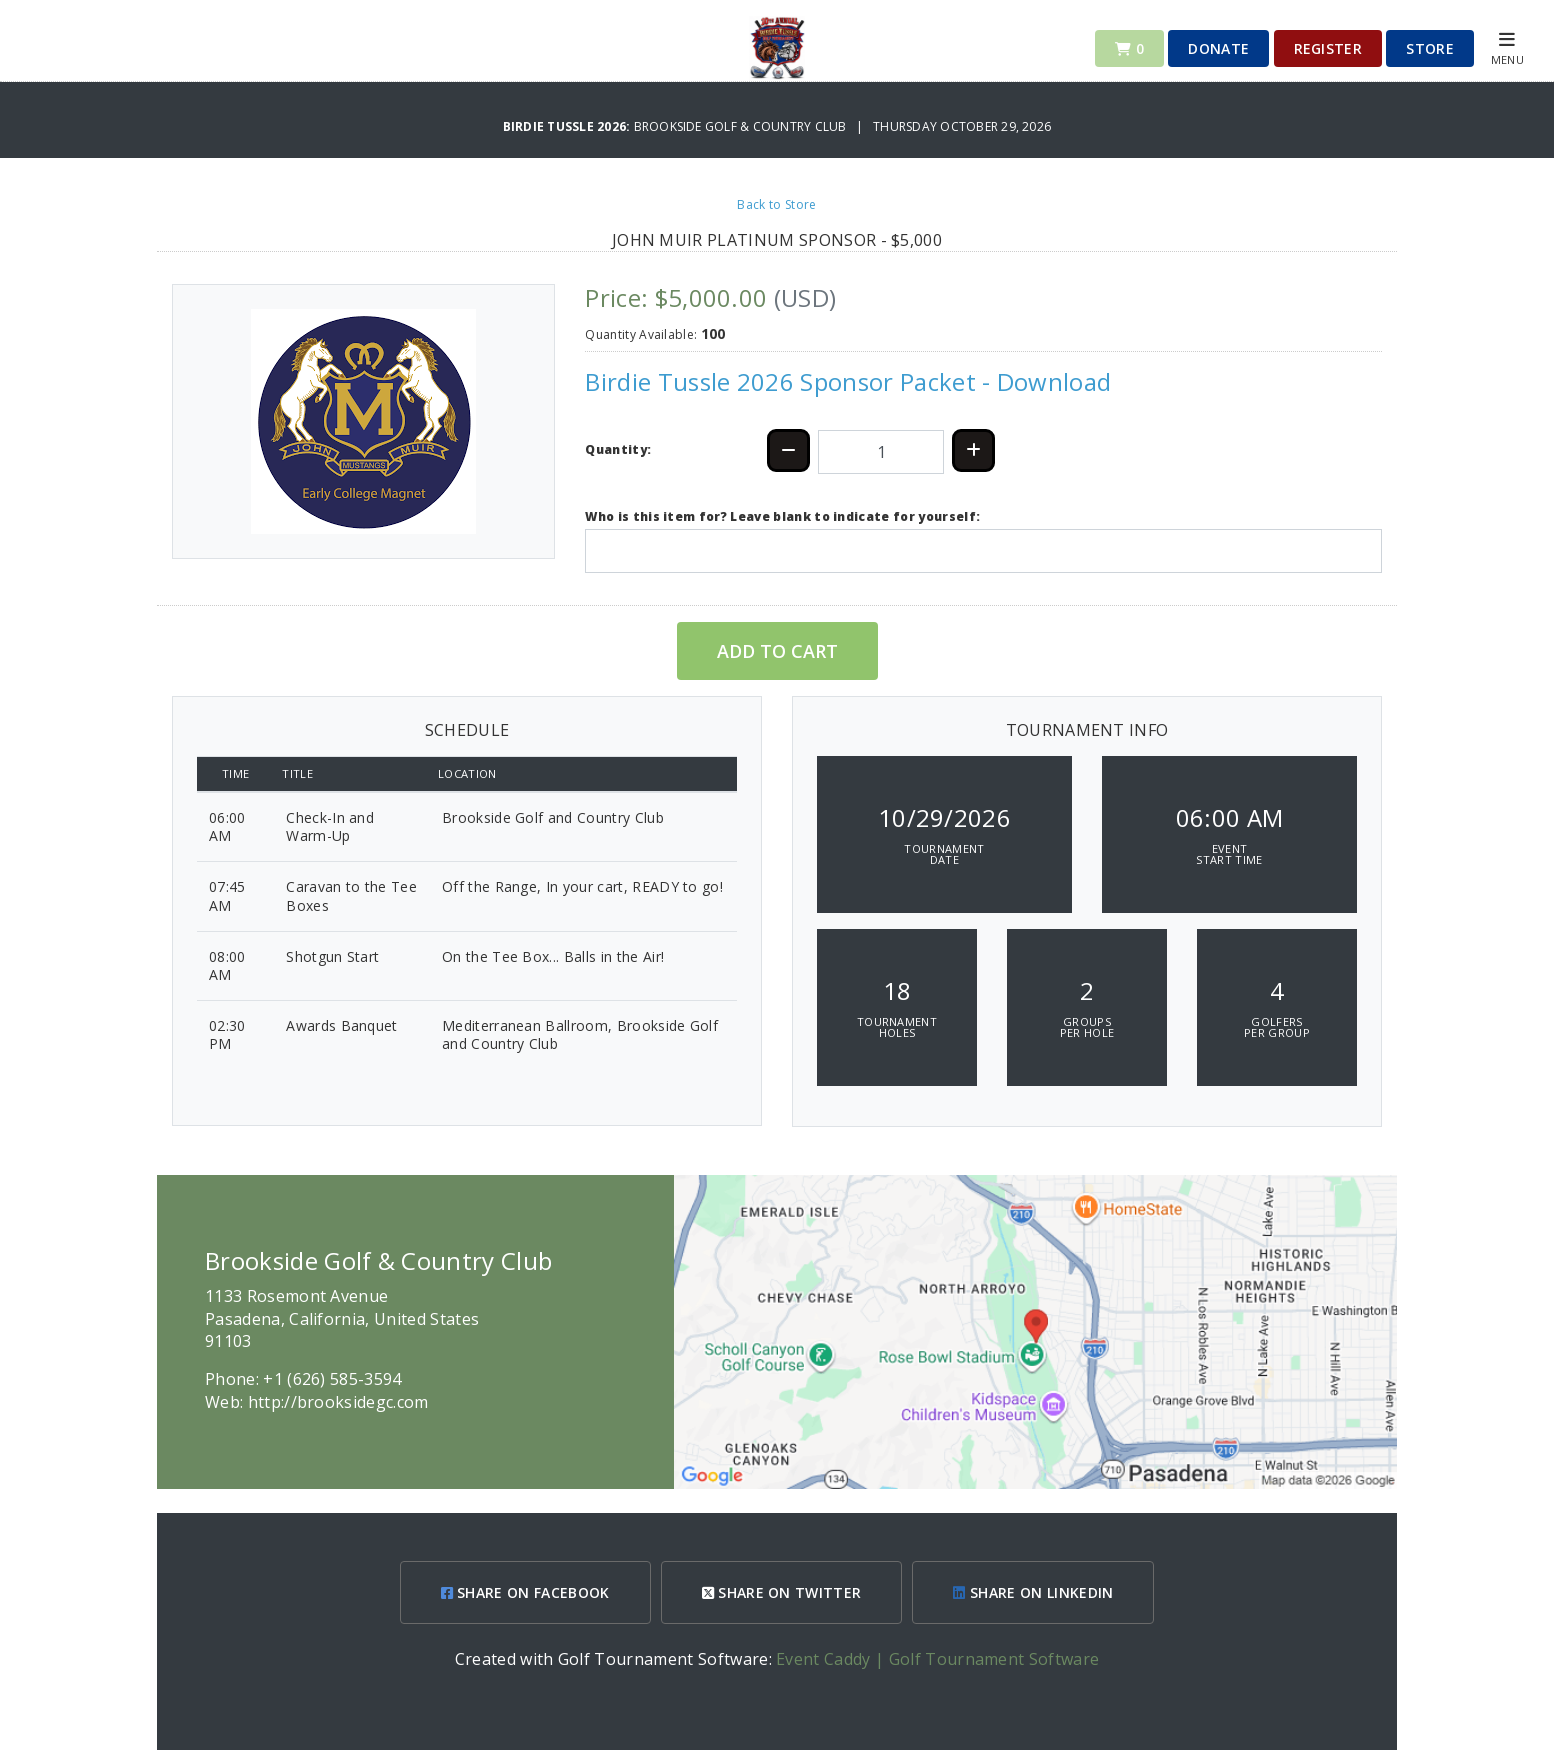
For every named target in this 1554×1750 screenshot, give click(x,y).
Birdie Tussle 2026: (568, 126)
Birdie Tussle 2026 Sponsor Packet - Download (848, 381)
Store (1430, 48)
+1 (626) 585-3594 (332, 1379)
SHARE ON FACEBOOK (525, 1592)
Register (1328, 48)
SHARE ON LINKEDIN (1033, 1592)
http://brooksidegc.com (338, 1402)
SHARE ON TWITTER (782, 1592)
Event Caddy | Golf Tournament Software (937, 1659)
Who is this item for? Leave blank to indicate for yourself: (782, 516)
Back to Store (776, 204)
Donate (1218, 48)
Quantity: (618, 449)
